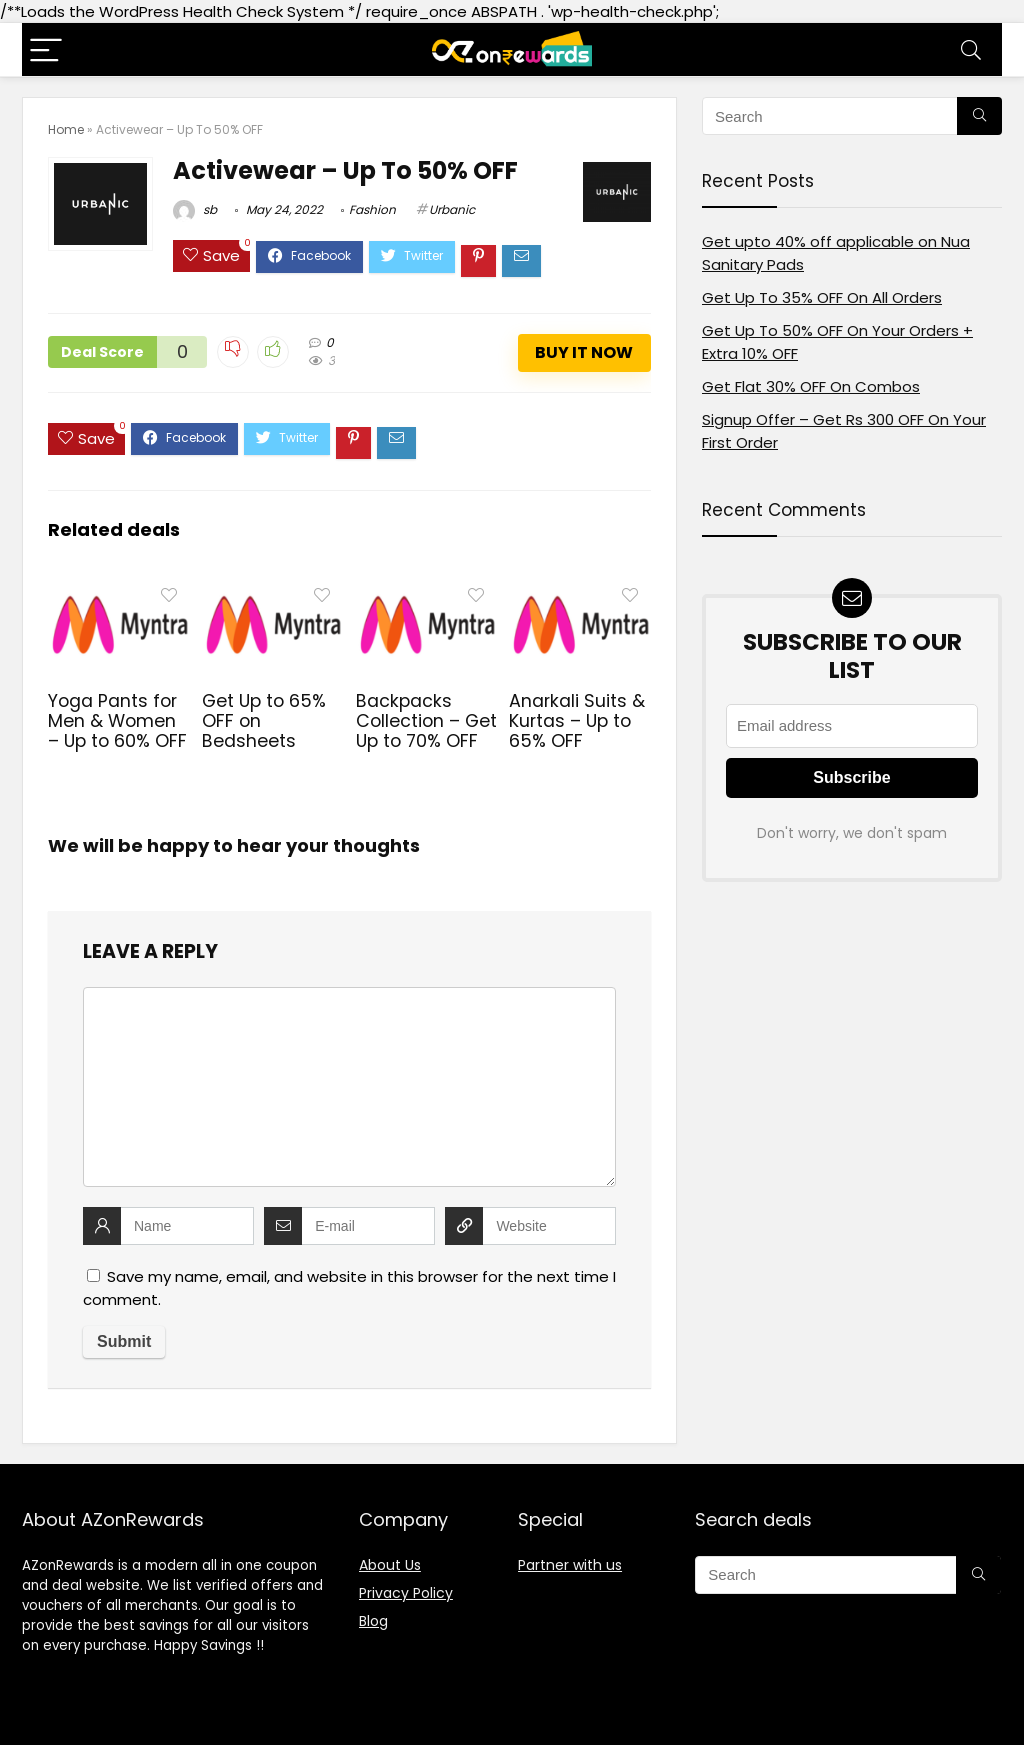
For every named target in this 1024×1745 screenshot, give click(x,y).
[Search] (971, 49)
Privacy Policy (406, 1593)
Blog (373, 1621)
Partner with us (570, 1565)
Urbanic (452, 209)
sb (195, 209)
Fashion (372, 209)
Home (66, 129)
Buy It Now (584, 352)
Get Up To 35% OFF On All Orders (822, 297)
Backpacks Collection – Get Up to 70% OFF (426, 721)
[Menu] (46, 49)
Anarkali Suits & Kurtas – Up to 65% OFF (577, 721)
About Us (390, 1565)
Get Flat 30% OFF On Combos (811, 386)
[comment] (349, 1087)
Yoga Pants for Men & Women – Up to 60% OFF (117, 721)
